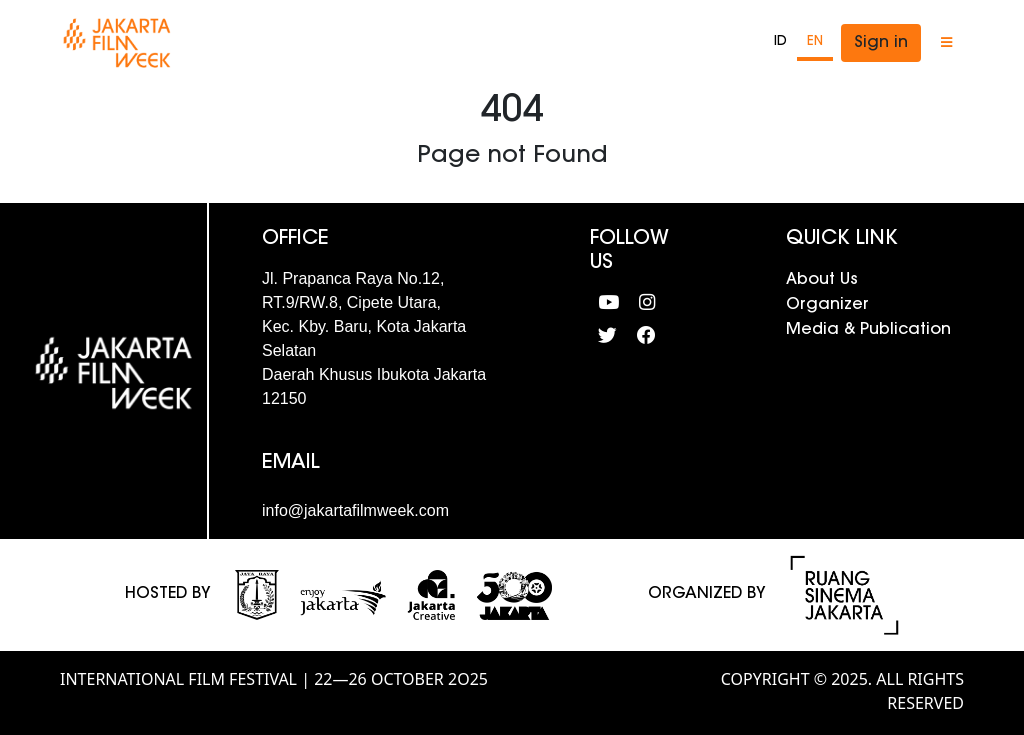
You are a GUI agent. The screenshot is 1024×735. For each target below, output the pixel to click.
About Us (822, 280)
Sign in (881, 43)
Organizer (827, 305)
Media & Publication (868, 330)
